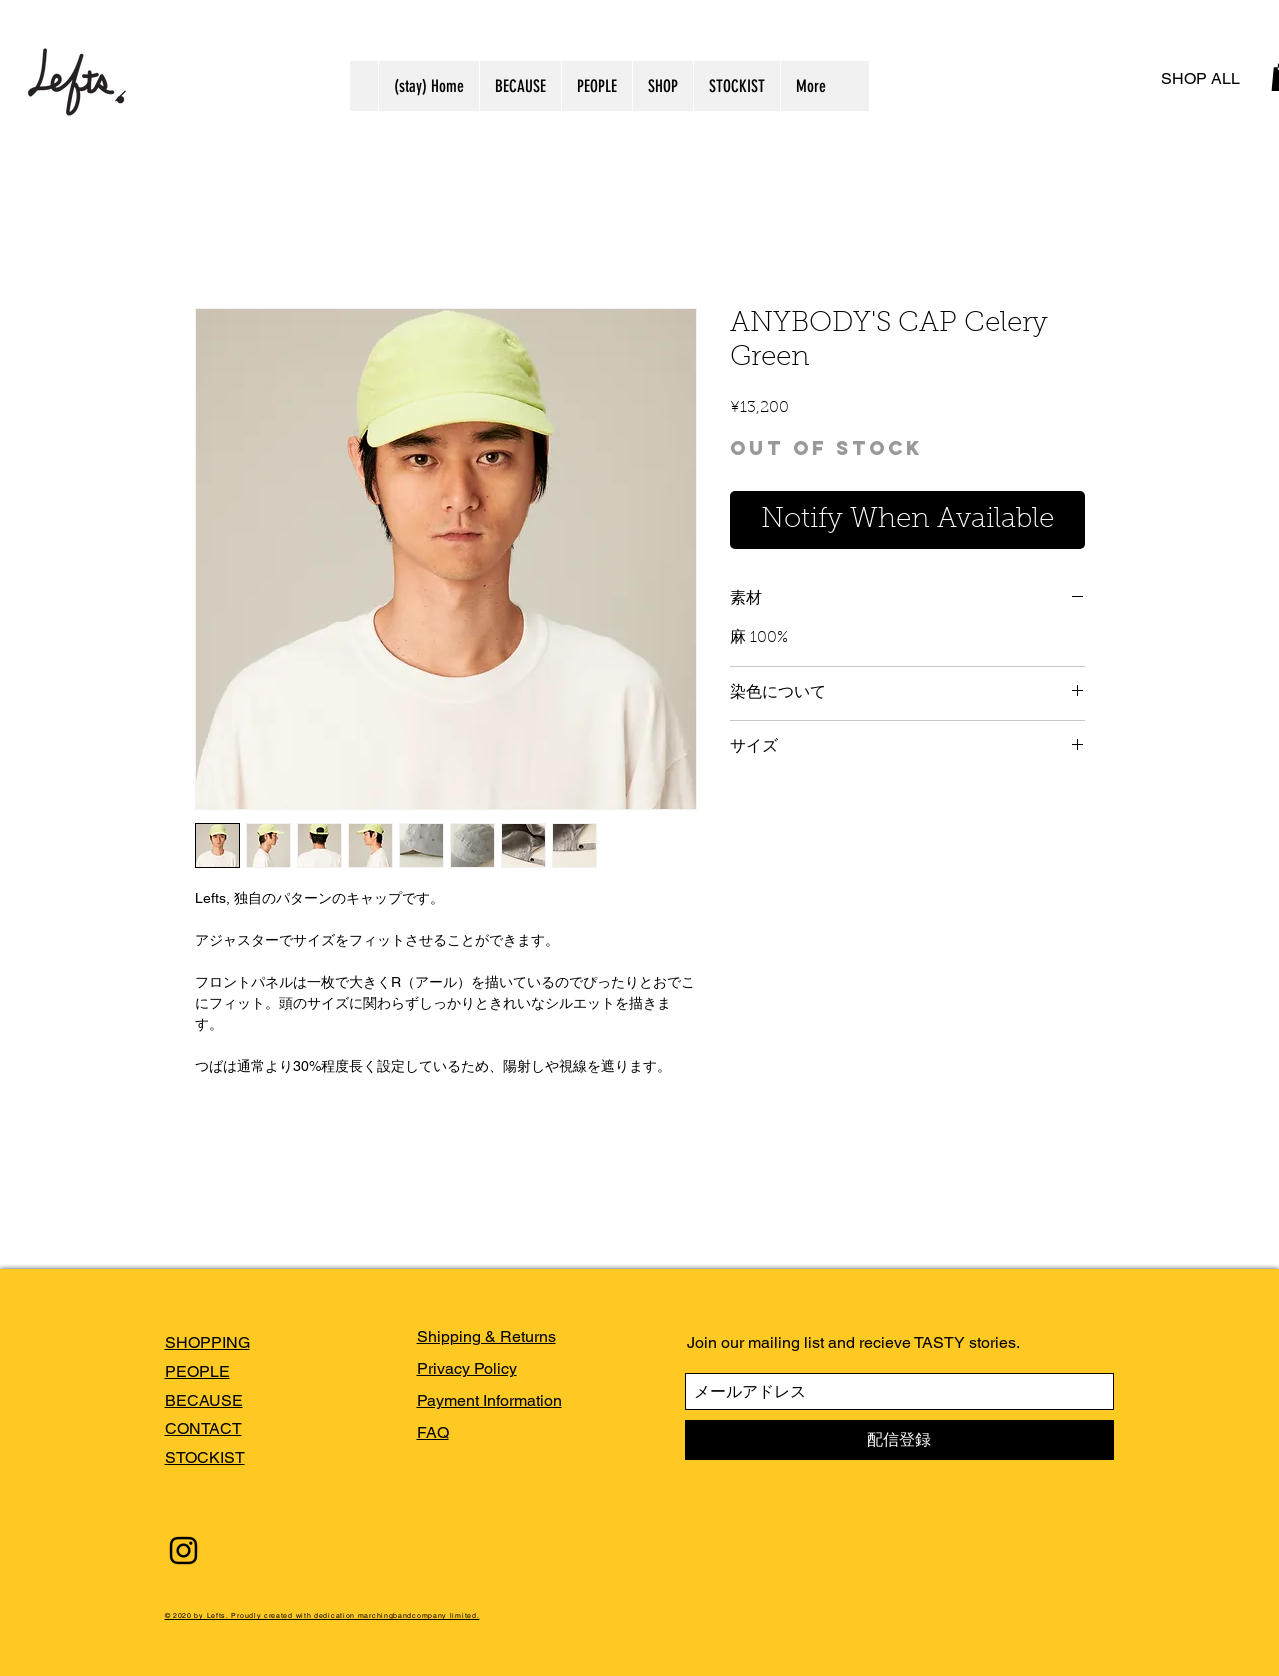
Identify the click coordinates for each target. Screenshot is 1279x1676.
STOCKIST (205, 1457)
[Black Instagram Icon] (183, 1550)
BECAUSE (204, 1400)
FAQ (433, 1432)
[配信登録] (899, 1440)
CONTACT (203, 1428)
